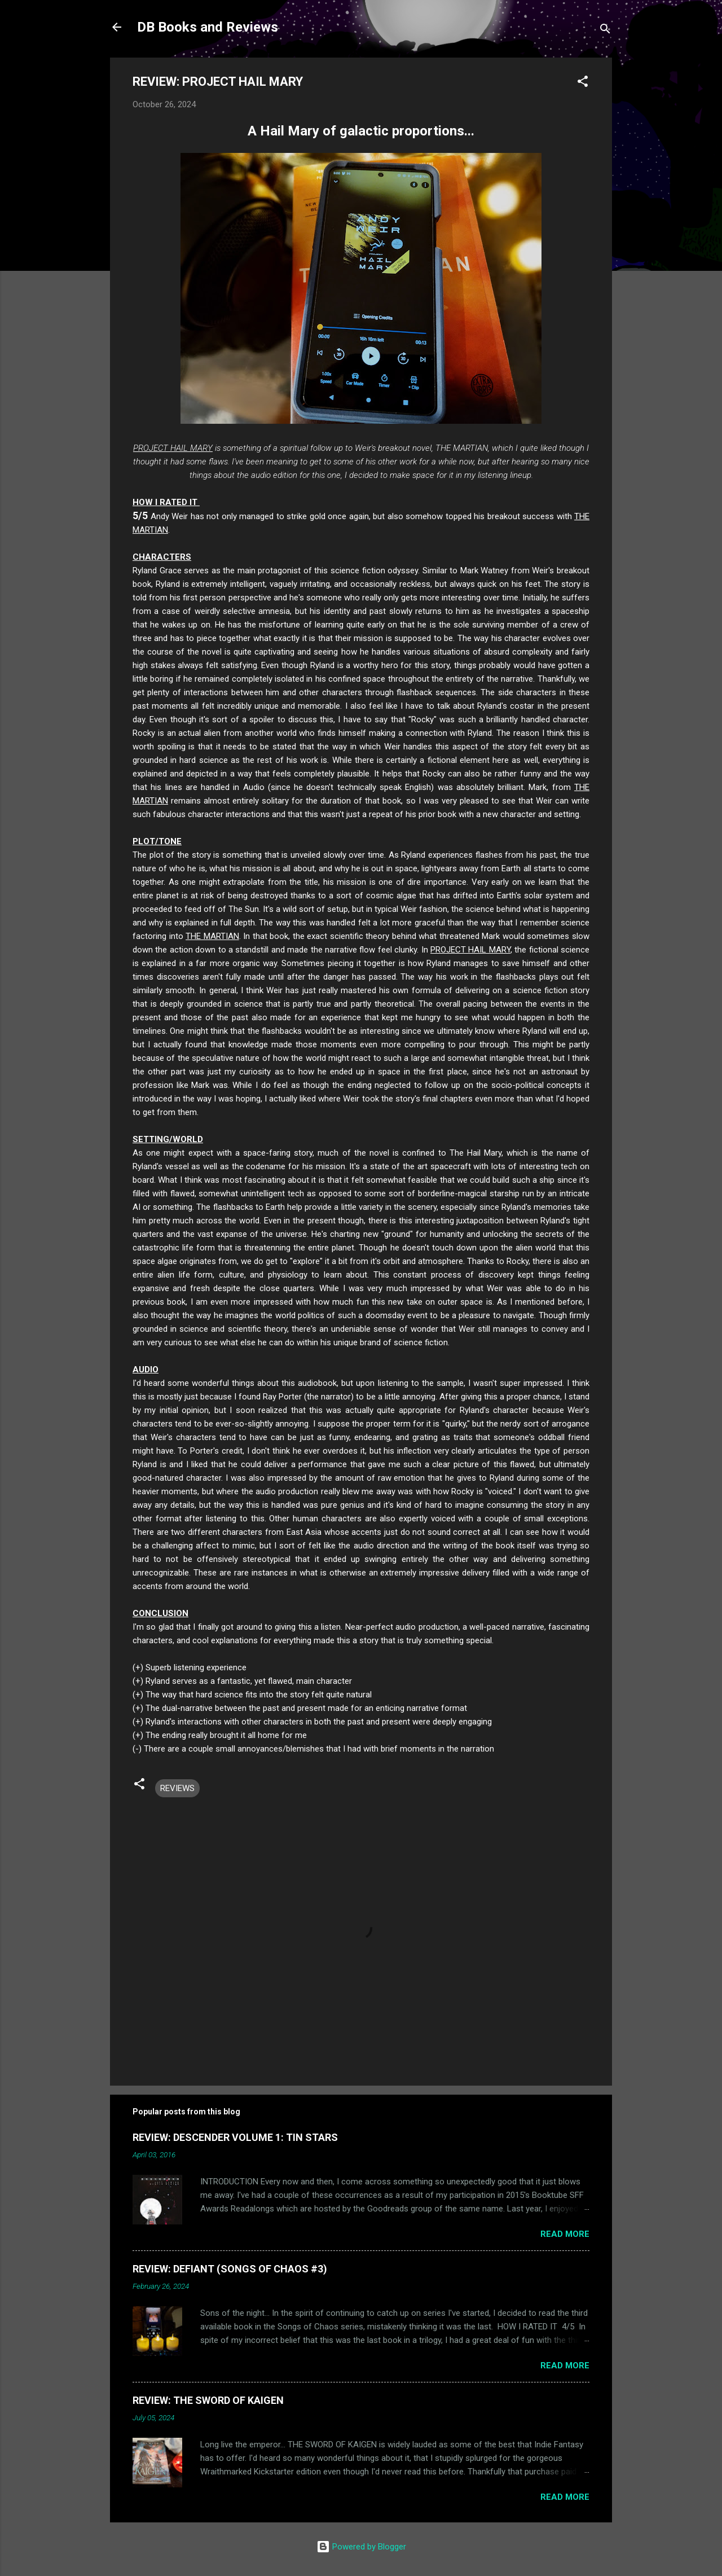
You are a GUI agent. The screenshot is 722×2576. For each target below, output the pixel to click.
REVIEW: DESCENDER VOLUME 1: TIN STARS (235, 2137)
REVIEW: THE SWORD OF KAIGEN (208, 2400)
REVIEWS (177, 1788)
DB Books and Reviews (207, 27)
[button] (582, 83)
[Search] (605, 31)
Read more (564, 2234)
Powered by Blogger (361, 2547)
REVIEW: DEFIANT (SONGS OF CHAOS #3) (230, 2269)
